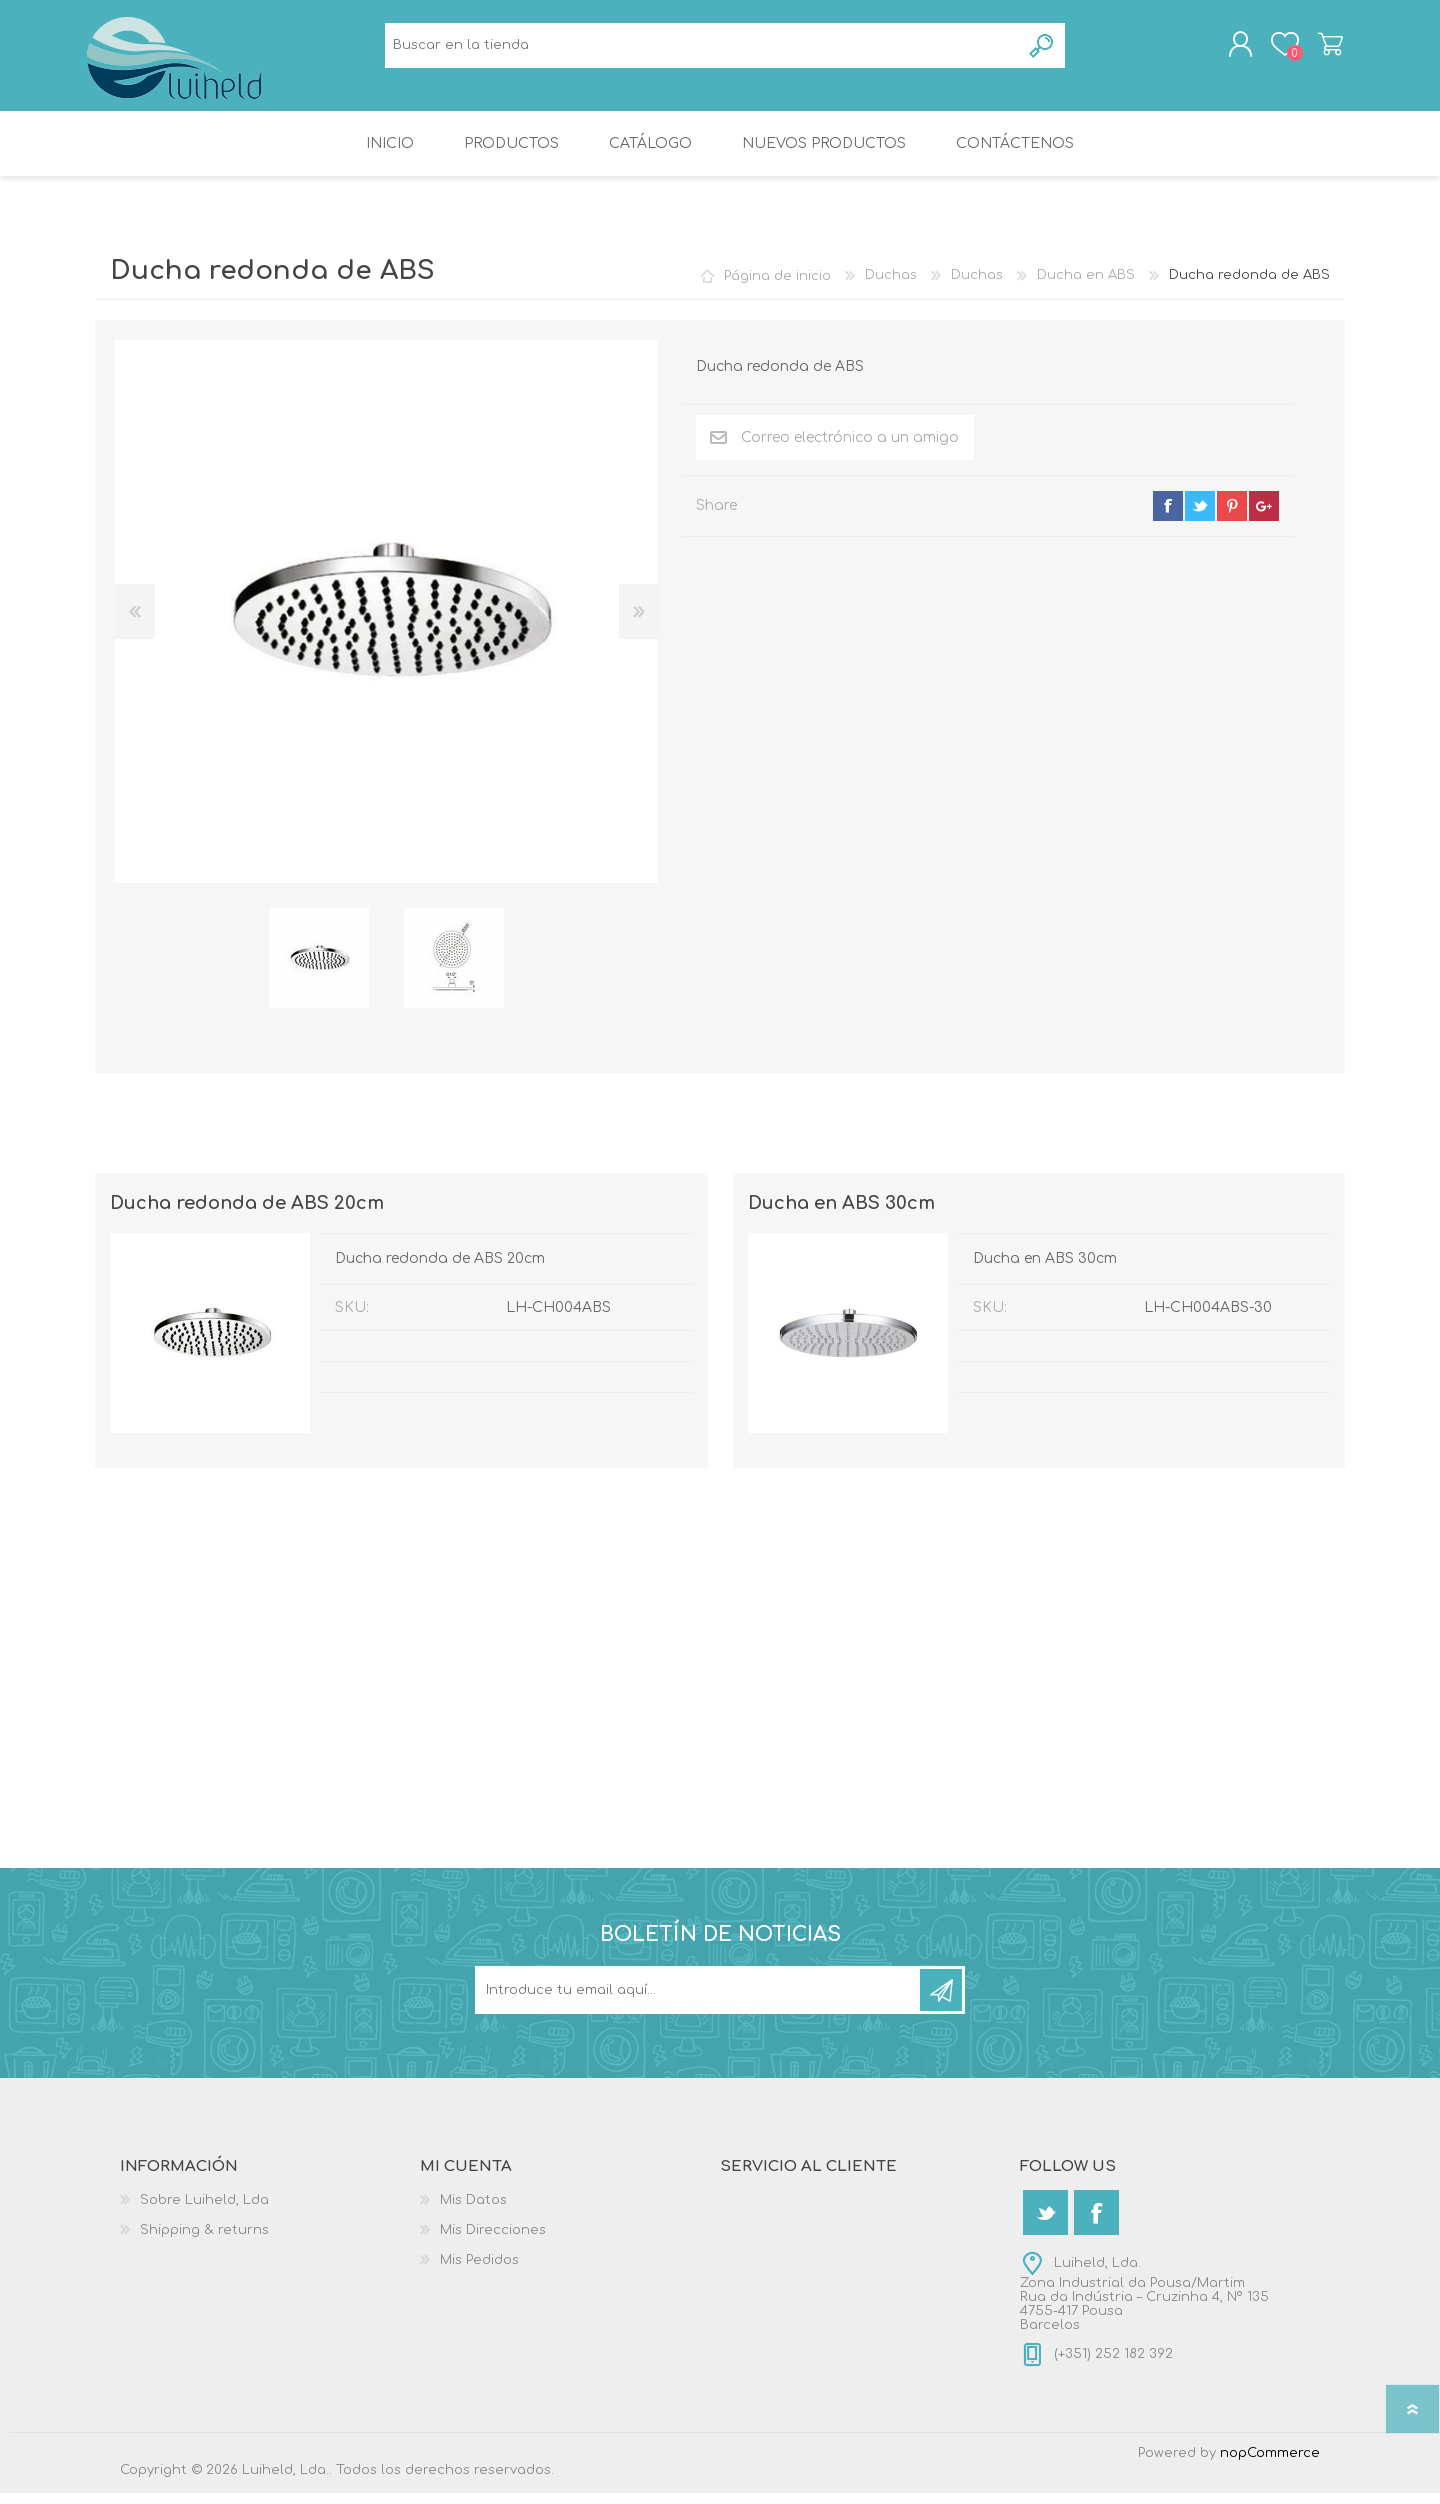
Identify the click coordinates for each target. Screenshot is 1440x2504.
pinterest (1232, 517)
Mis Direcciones (493, 2241)
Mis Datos (473, 2211)
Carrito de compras (1322, 49)
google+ (1264, 517)
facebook (1168, 517)
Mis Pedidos (479, 2271)
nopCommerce (1270, 2464)
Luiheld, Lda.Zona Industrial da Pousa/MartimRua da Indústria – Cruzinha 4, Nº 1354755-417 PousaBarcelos (1144, 2305)
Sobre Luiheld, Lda (204, 2211)
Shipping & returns (204, 2241)
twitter (1200, 517)
